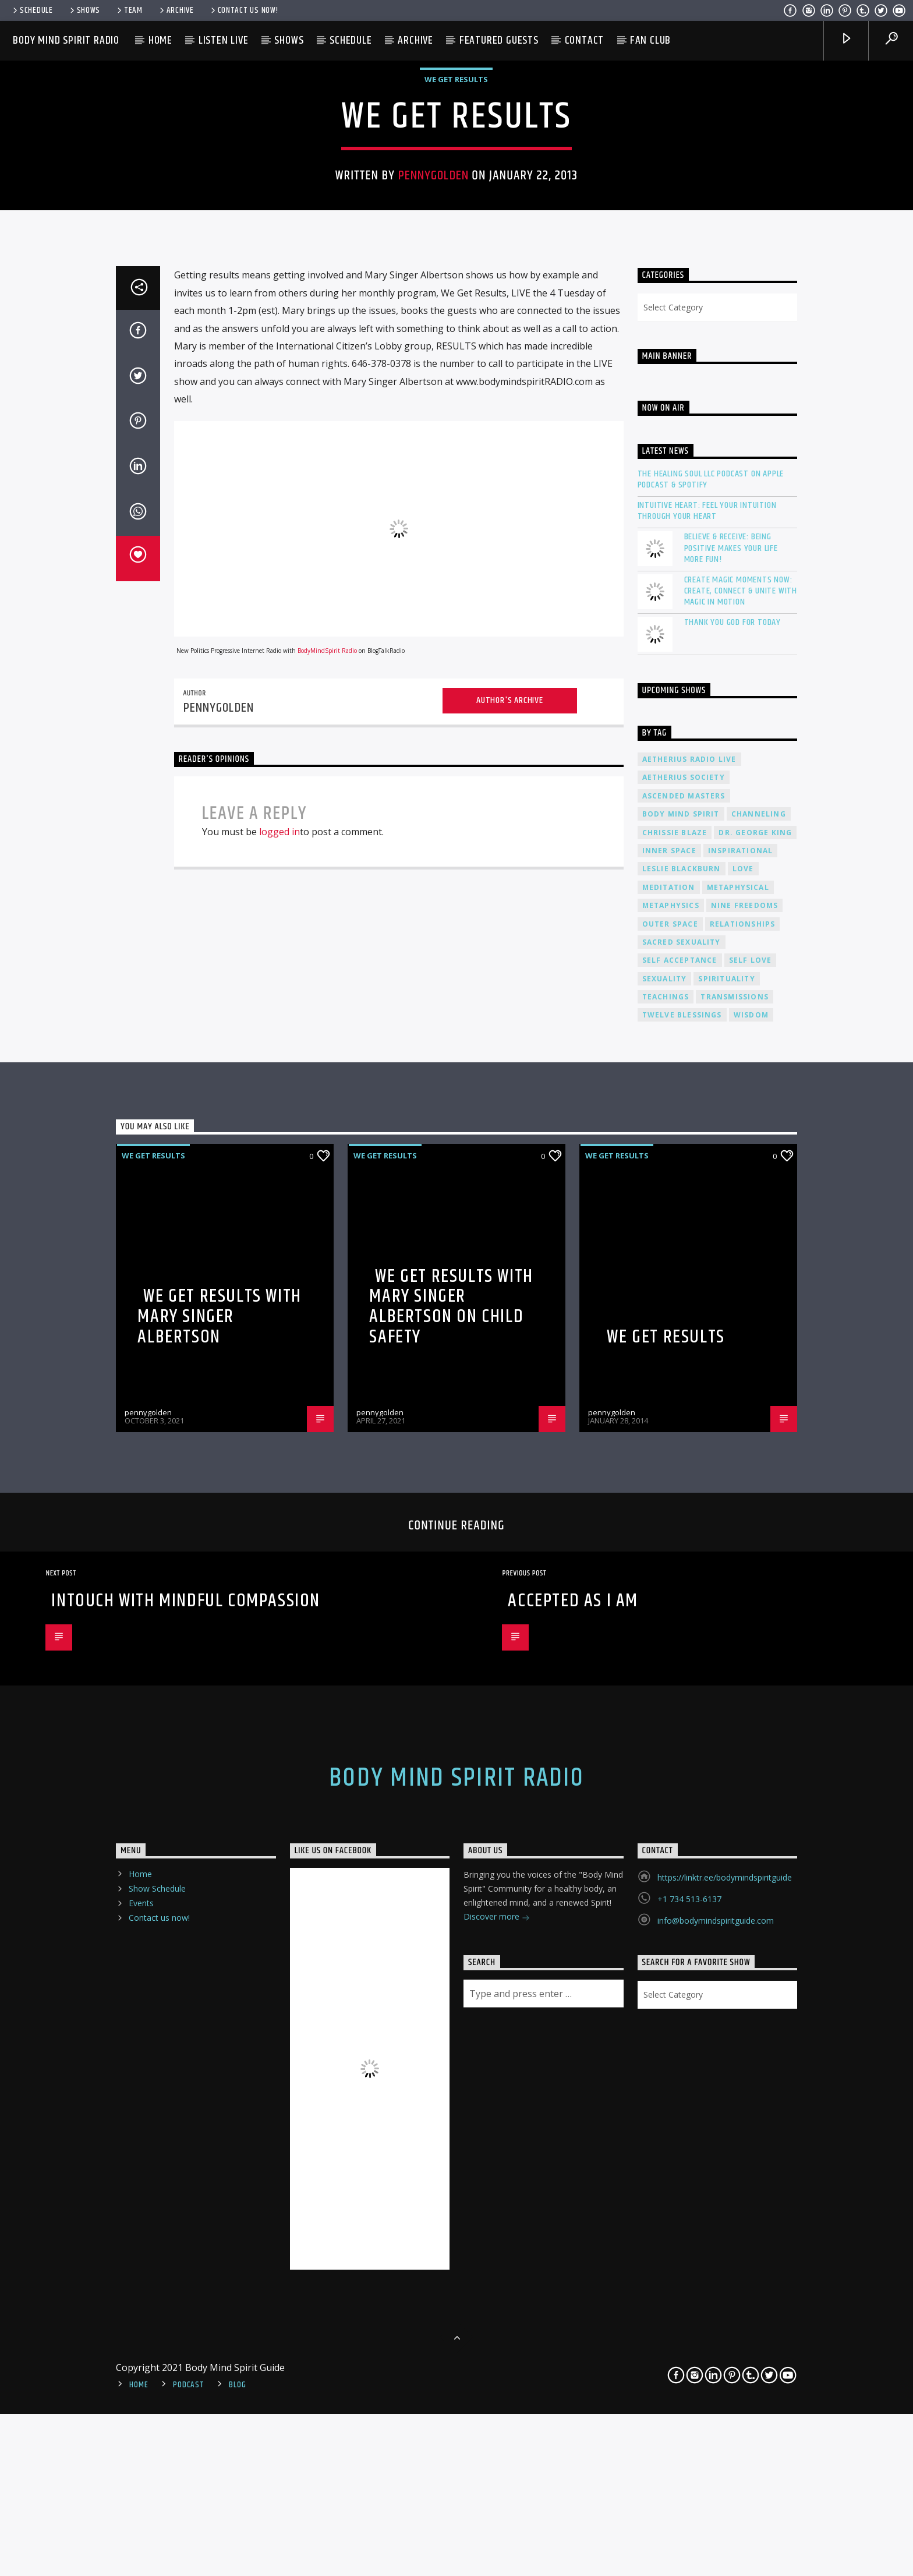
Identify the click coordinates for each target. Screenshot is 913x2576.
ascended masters (684, 1356)
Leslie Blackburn (681, 1429)
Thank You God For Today (732, 1183)
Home (160, 40)
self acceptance (679, 1521)
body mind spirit (681, 1374)
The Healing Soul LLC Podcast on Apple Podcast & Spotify (711, 1040)
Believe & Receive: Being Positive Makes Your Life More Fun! (731, 1109)
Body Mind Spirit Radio (66, 40)
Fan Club (650, 40)
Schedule (32, 10)
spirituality (726, 1539)
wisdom (751, 1576)
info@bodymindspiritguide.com (715, 2480)
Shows (84, 10)
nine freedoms (744, 1466)
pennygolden (433, 432)
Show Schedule (157, 2448)
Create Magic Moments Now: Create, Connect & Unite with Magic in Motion (740, 1151)
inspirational (740, 1411)
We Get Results (456, 335)
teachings (665, 1557)
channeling (758, 1374)
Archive (176, 10)
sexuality (664, 1539)
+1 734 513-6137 (689, 2459)
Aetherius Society (683, 1338)
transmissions (734, 1557)
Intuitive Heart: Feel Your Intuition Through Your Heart (707, 1071)
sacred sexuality (681, 1502)
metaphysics (670, 1466)
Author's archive (509, 1260)
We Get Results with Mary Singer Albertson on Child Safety (451, 1866)
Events (141, 2463)
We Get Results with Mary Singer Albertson (219, 1877)
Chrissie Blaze (674, 1393)
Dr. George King (755, 1393)
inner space (669, 1411)
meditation (668, 1448)
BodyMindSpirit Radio (327, 1211)
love (743, 1429)
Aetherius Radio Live (689, 1319)
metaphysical (738, 1448)
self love (750, 1521)
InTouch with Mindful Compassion (185, 2161)
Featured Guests (499, 40)
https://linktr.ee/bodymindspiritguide (724, 2437)
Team (129, 10)
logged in (279, 1392)
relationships (743, 1484)
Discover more (496, 2478)
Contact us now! (243, 10)
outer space (670, 1484)
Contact (584, 40)
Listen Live (224, 40)
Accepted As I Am (573, 2161)
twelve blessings (682, 1576)
